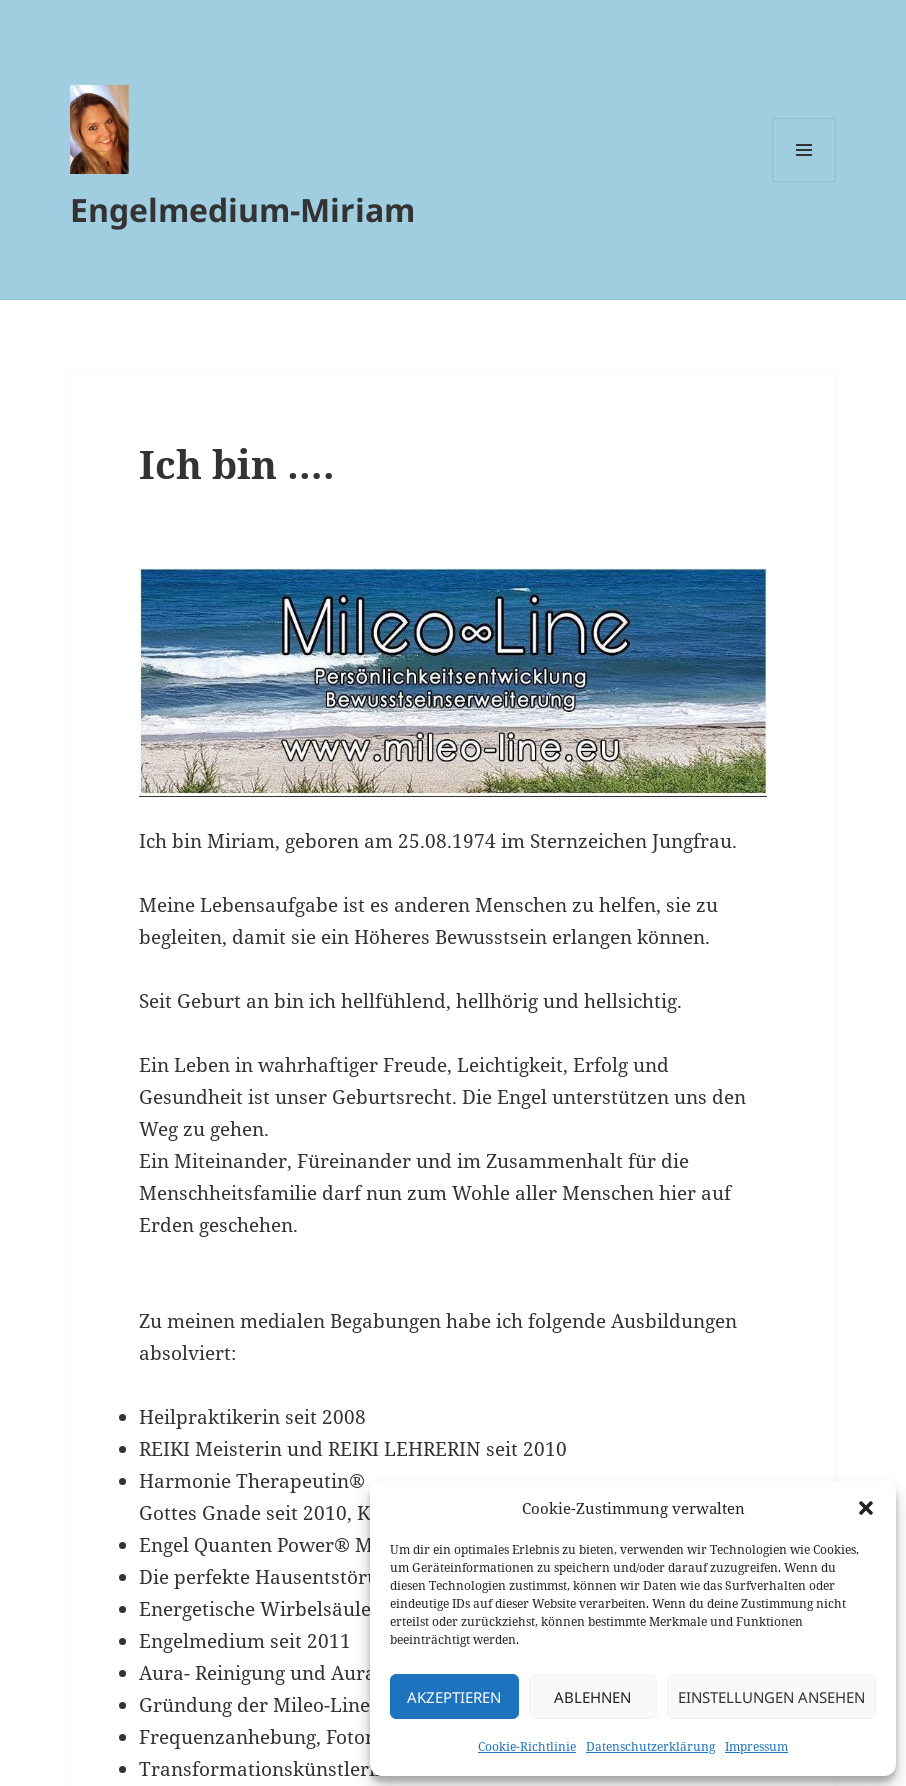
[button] (866, 1508)
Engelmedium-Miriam (242, 209)
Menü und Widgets (804, 181)
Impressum (756, 1746)
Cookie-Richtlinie (527, 1746)
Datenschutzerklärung (650, 1746)
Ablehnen (592, 1697)
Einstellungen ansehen (771, 1697)
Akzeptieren (454, 1697)
